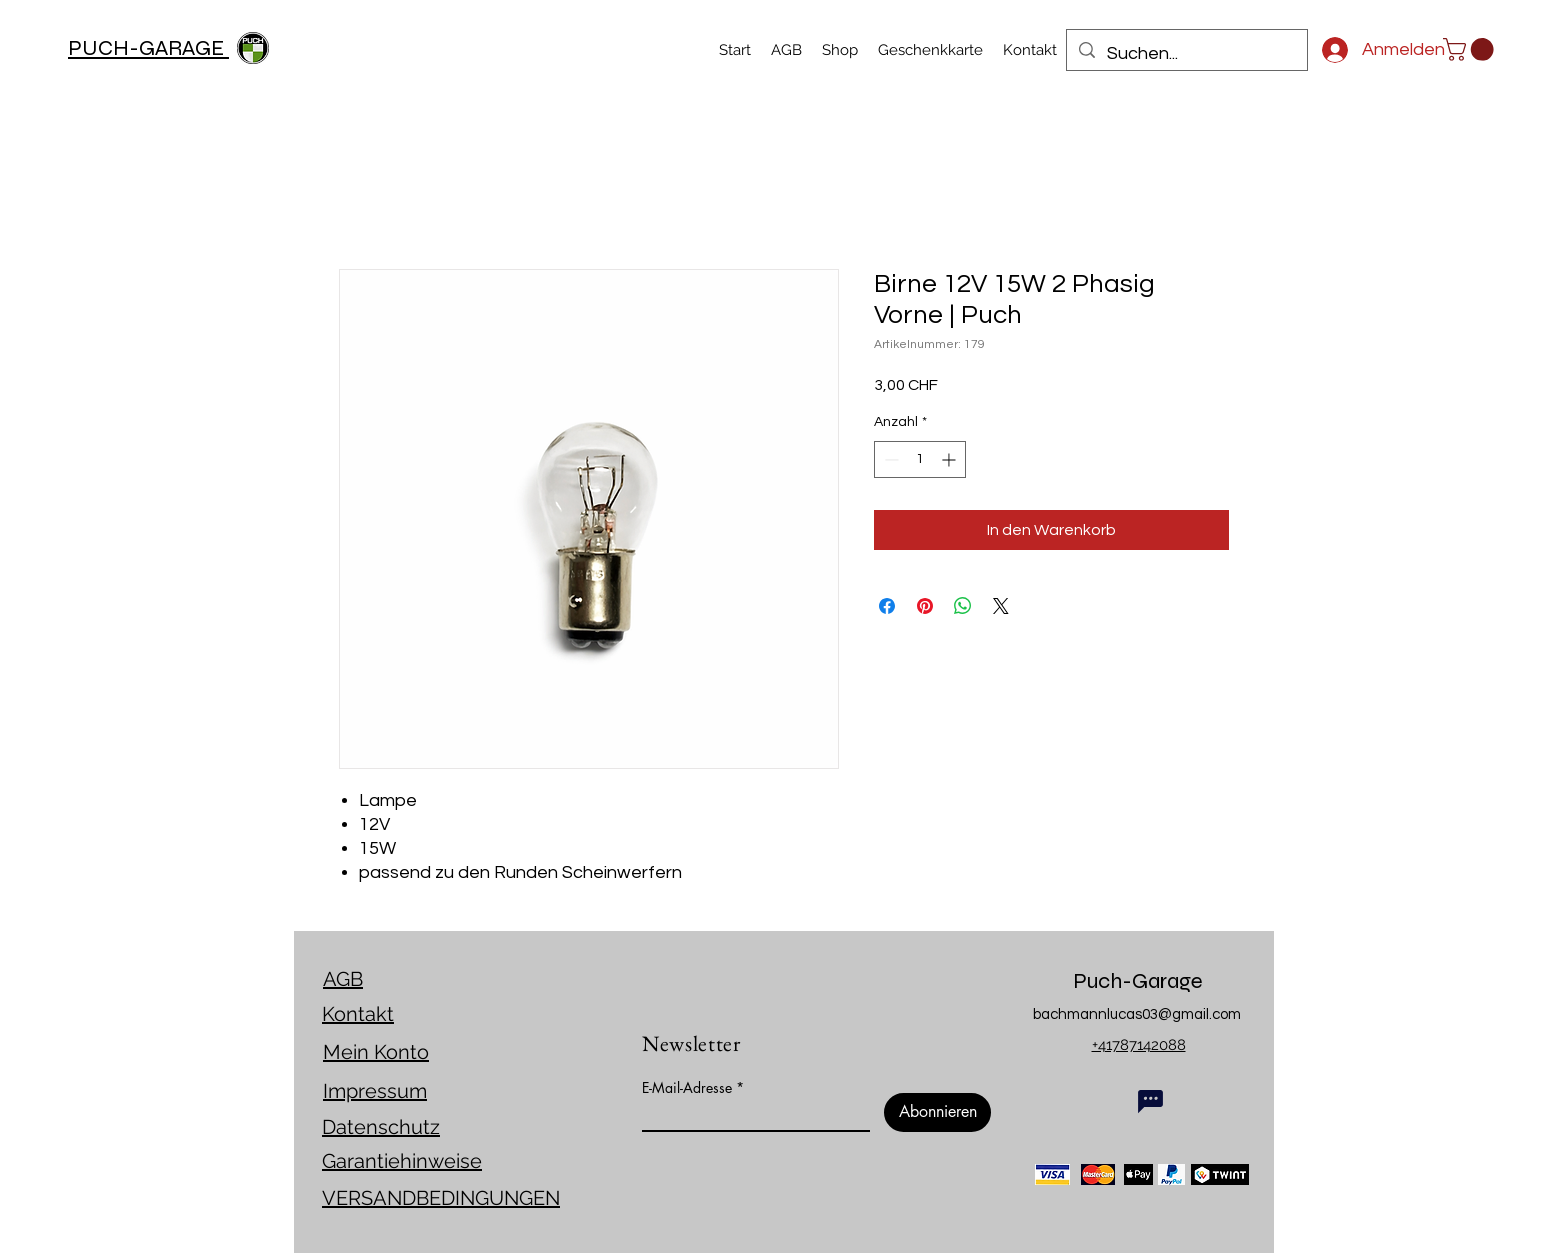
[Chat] (1150, 1101)
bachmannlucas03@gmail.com (1137, 1014)
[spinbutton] (920, 459)
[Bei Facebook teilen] (887, 606)
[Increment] (950, 459)
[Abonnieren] (937, 1112)
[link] (1471, 49)
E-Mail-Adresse (687, 1088)
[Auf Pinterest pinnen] (925, 606)
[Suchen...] (1186, 54)
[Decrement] (889, 459)
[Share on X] (1001, 606)
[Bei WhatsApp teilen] (963, 606)
